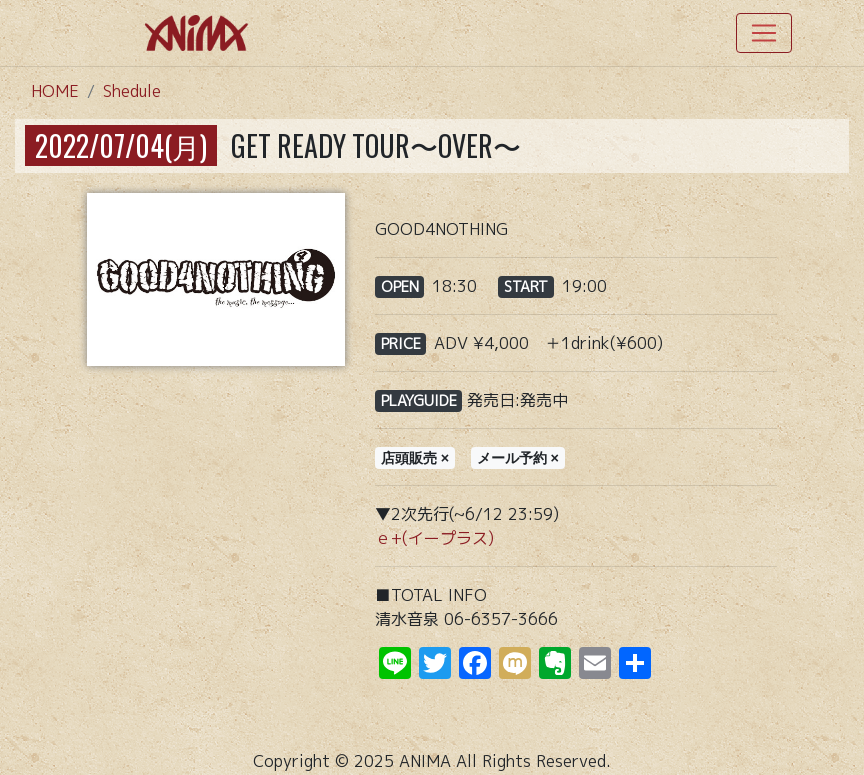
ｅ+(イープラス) (434, 538)
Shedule (132, 91)
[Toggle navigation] (764, 33)
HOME (55, 91)
